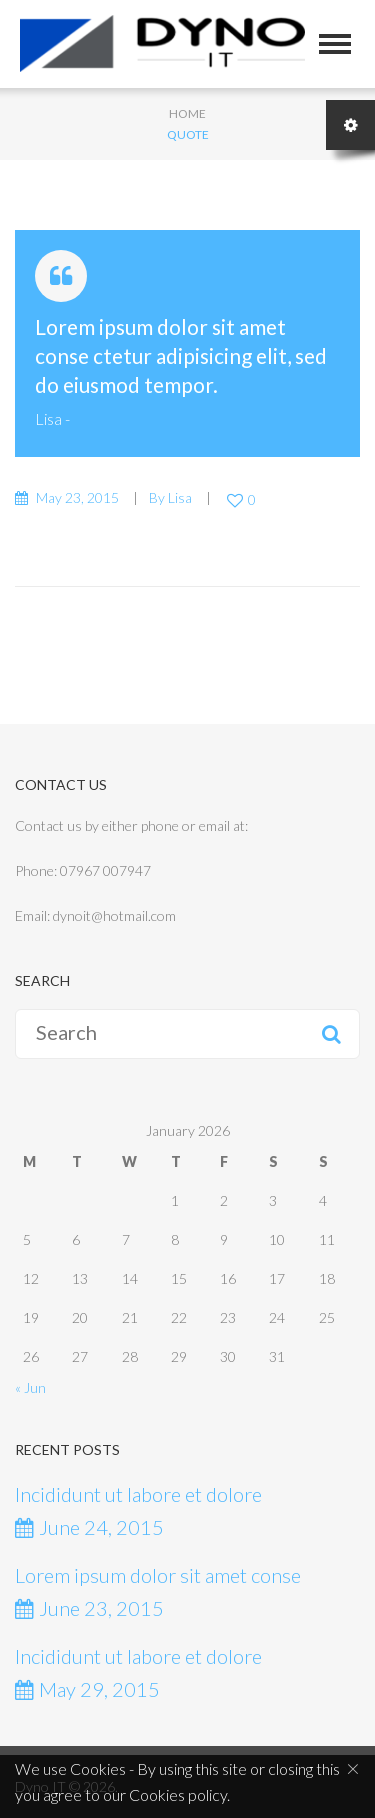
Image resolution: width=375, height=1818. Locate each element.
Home (187, 113)
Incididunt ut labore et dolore (138, 1494)
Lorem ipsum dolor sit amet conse (158, 1575)
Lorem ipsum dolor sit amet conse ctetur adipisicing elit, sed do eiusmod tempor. (181, 355)
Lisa (48, 418)
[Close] (353, 1768)
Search (331, 1034)
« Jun (30, 1387)
